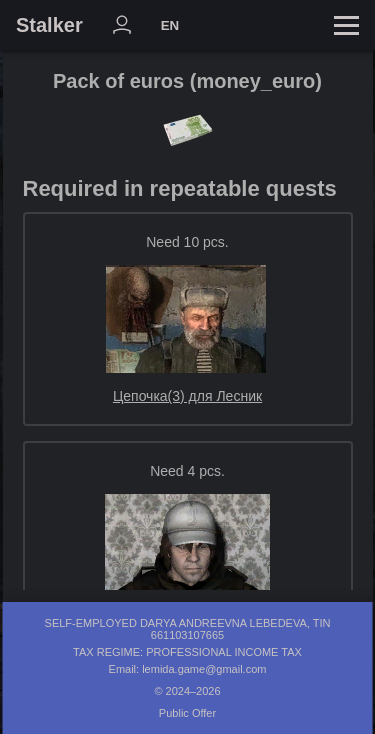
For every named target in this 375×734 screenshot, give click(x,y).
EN (170, 25)
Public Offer (187, 713)
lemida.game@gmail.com (204, 669)
